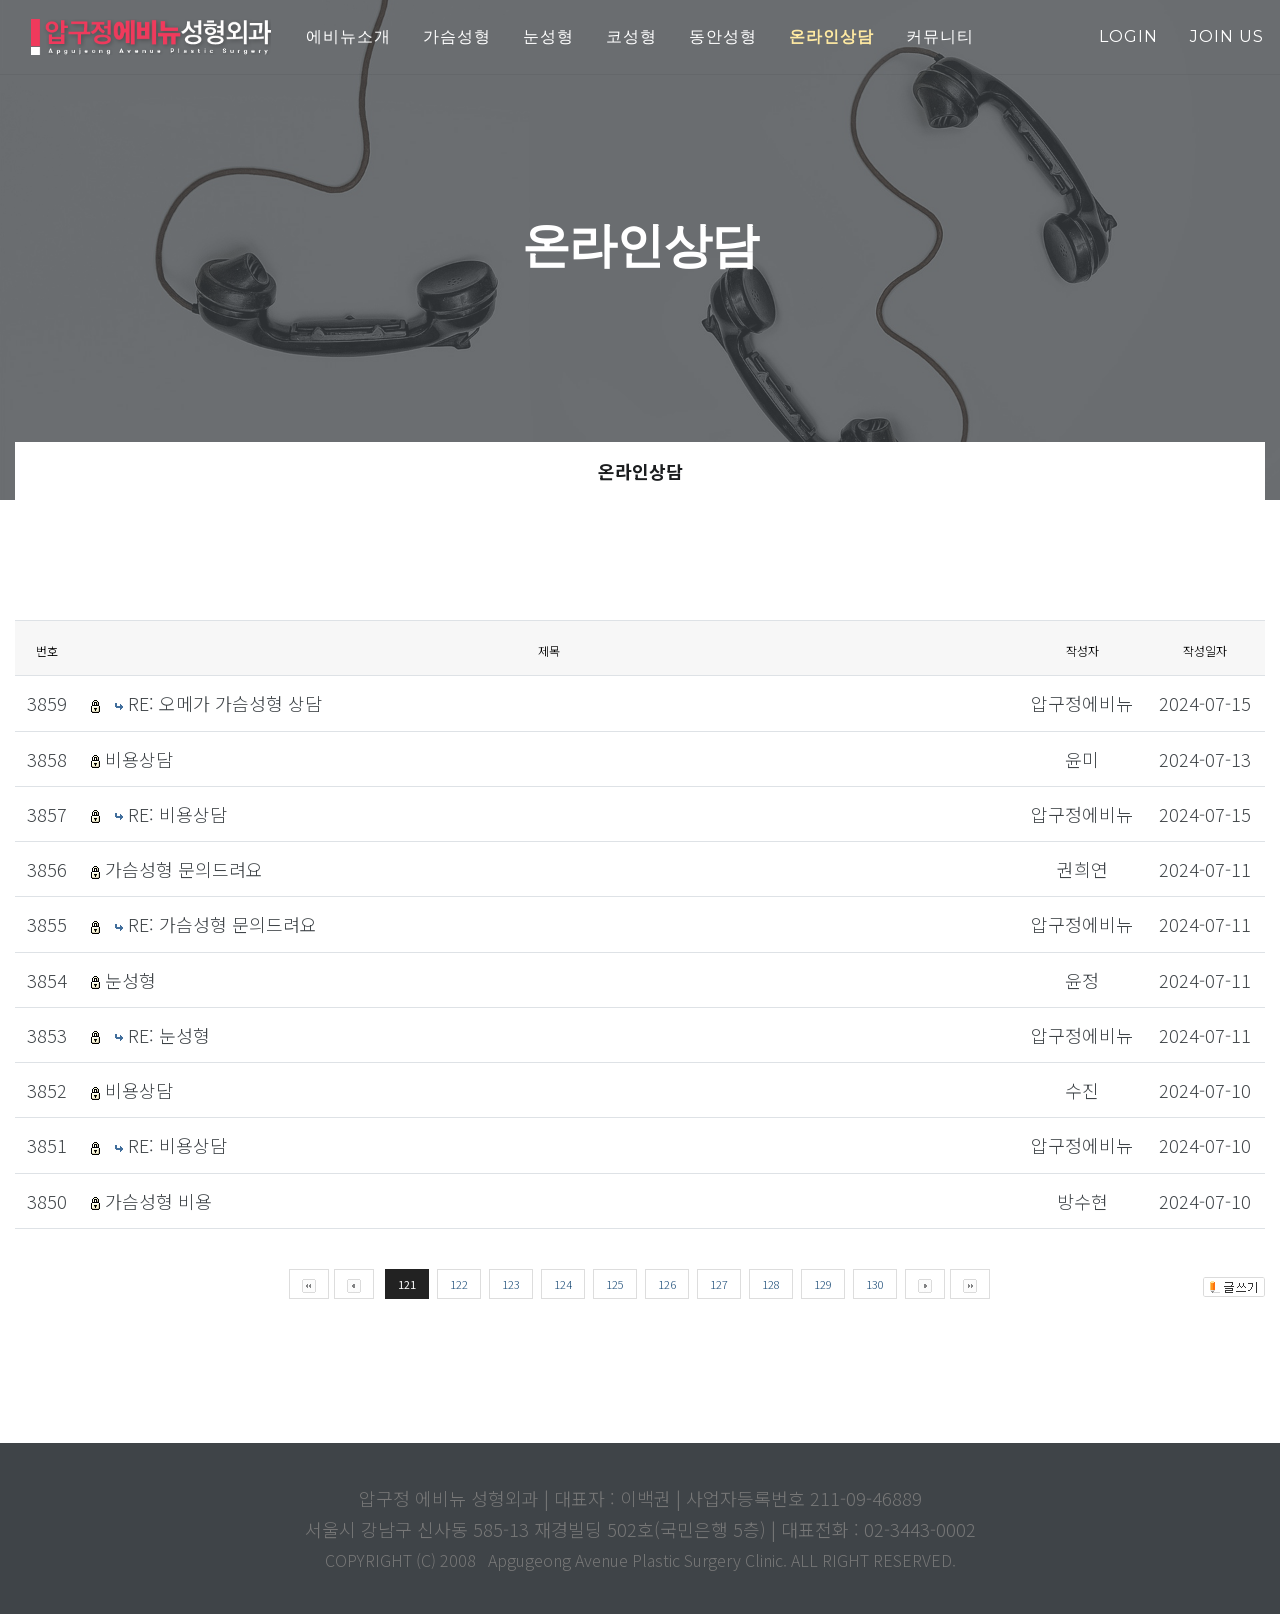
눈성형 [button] (548, 36)
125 (615, 1284)
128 (771, 1284)
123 (511, 1284)
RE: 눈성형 (169, 1035)
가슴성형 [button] (457, 36)
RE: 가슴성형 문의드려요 (222, 924)
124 (563, 1284)
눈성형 (130, 980)
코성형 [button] (631, 36)
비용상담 (139, 759)
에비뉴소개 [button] (348, 36)
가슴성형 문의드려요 (184, 869)
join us (1227, 36)
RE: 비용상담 (177, 814)
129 (823, 1284)
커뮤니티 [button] (940, 36)
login (1128, 36)
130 (875, 1284)
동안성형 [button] (723, 36)
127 (719, 1284)
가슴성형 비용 (158, 1201)
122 (459, 1284)
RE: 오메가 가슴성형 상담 (225, 703)
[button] (831, 37)
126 (667, 1284)
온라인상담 (640, 471)
